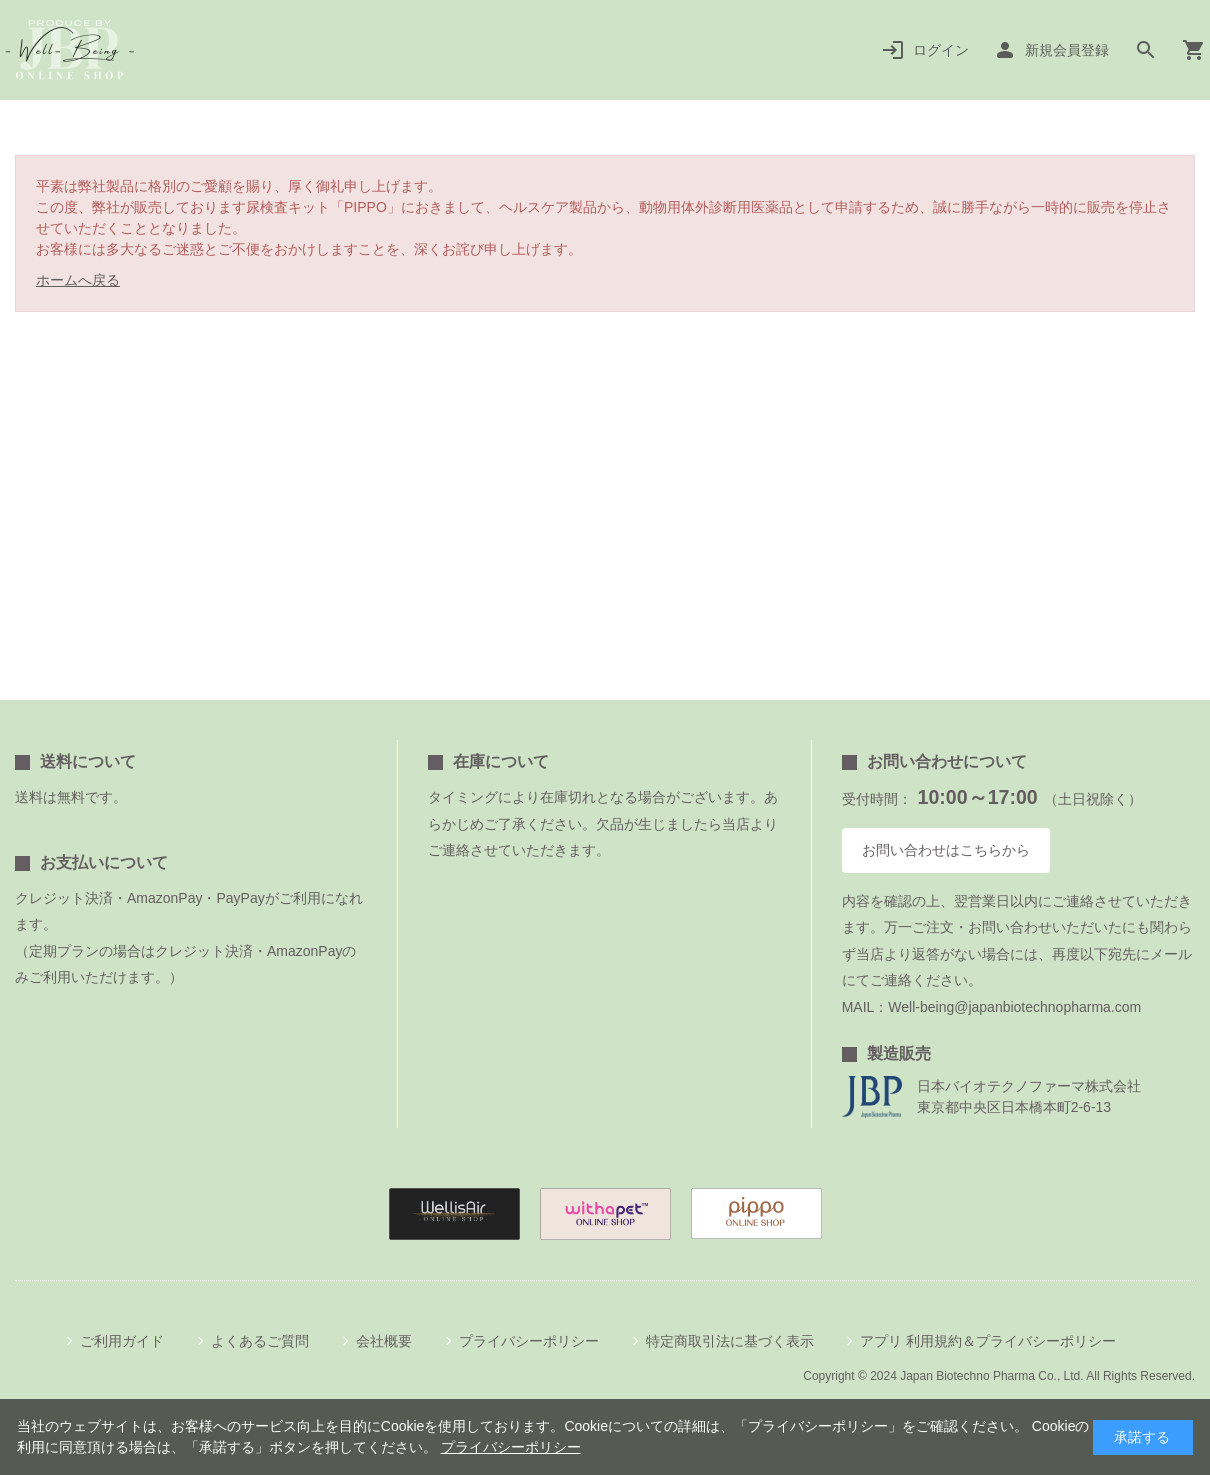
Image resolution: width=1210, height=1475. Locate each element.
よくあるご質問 (260, 1341)
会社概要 (384, 1341)
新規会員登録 (1067, 50)
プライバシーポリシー (529, 1341)
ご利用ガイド (122, 1341)
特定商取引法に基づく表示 (730, 1341)
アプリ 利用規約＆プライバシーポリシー (988, 1341)
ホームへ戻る (78, 280)
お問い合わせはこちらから (946, 850)
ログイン (941, 50)
